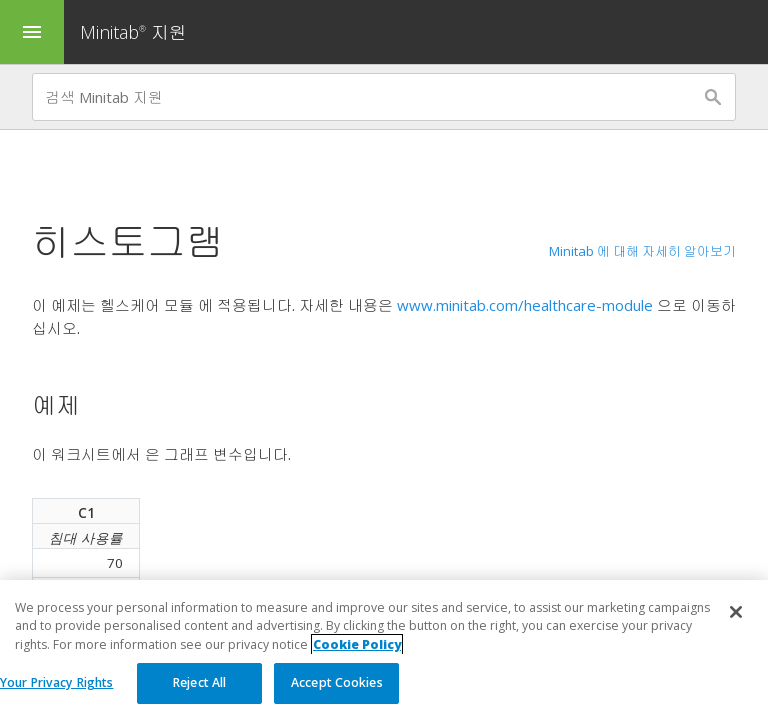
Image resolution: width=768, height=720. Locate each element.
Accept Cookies (337, 682)
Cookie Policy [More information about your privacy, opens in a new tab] (357, 644)
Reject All (199, 682)
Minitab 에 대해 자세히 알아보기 (642, 251)
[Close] (736, 612)
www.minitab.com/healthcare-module (525, 305)
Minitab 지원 (133, 32)
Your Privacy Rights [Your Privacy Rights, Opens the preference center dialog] (56, 682)
